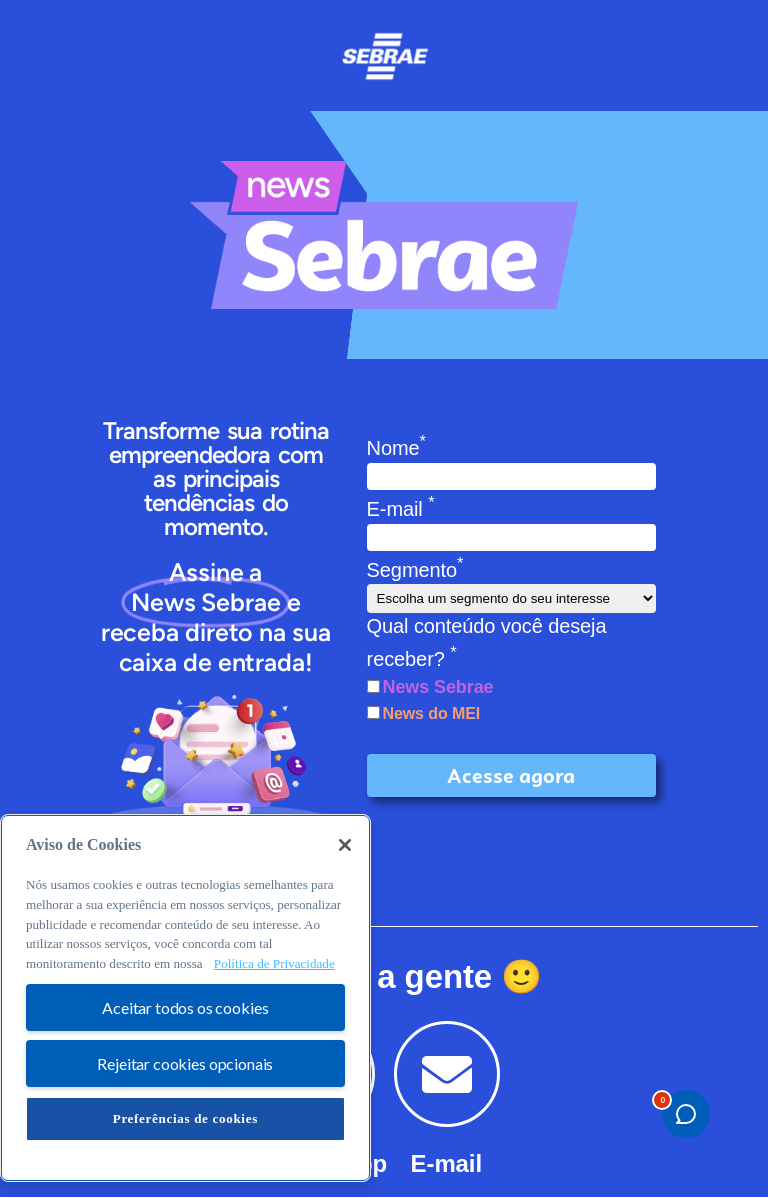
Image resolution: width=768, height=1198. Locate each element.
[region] (185, 998)
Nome (396, 448)
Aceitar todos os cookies (185, 1007)
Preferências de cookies (185, 1118)
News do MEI (432, 713)
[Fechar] (345, 845)
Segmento (415, 570)
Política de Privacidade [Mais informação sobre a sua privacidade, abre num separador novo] (274, 963)
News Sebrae (438, 687)
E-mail (401, 509)
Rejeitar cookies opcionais (185, 1063)
